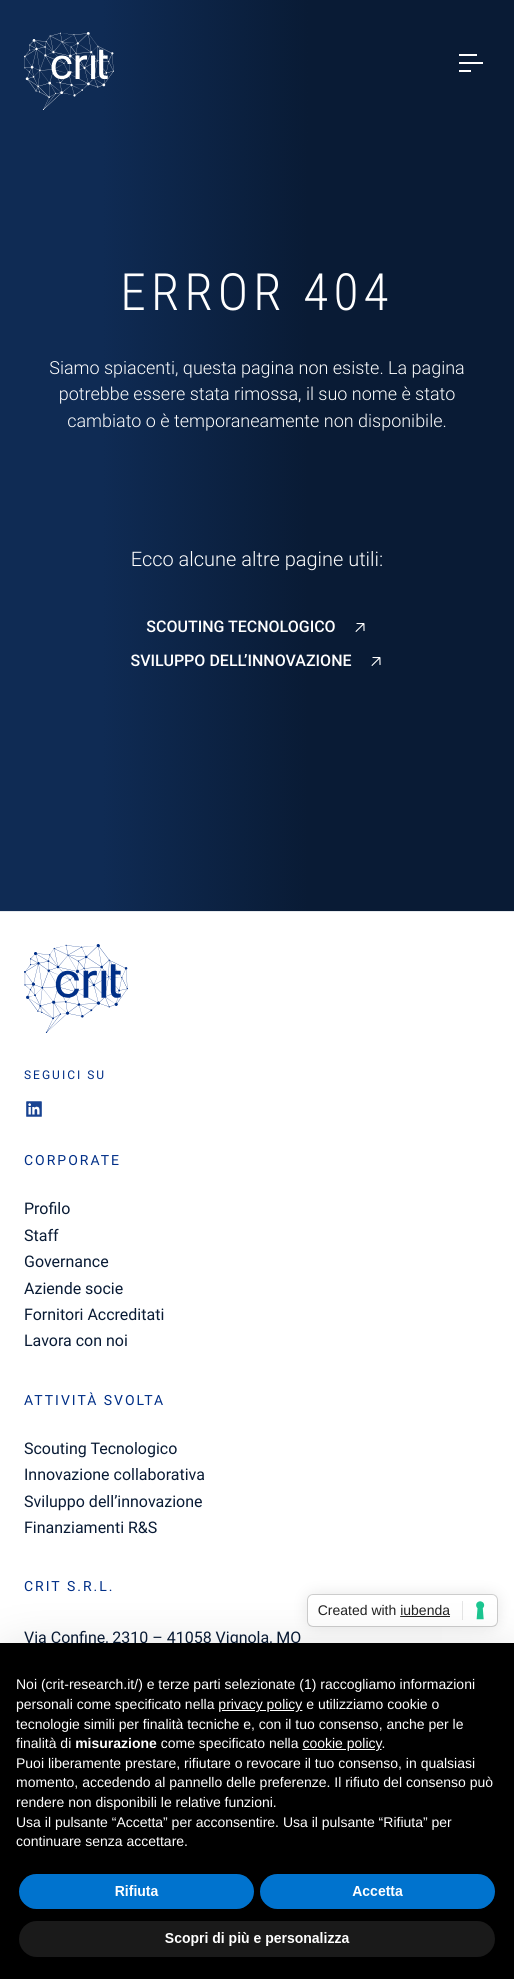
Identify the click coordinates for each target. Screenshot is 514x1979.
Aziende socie (73, 1288)
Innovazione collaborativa (114, 1474)
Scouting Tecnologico (240, 627)
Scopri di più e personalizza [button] (257, 1938)
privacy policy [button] (260, 1704)
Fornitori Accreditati (94, 1314)
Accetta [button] (377, 1891)
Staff (41, 1235)
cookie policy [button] (341, 1743)
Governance (66, 1261)
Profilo (47, 1208)
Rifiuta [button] (137, 1891)
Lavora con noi (76, 1340)
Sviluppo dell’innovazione (240, 661)
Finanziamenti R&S (90, 1527)
